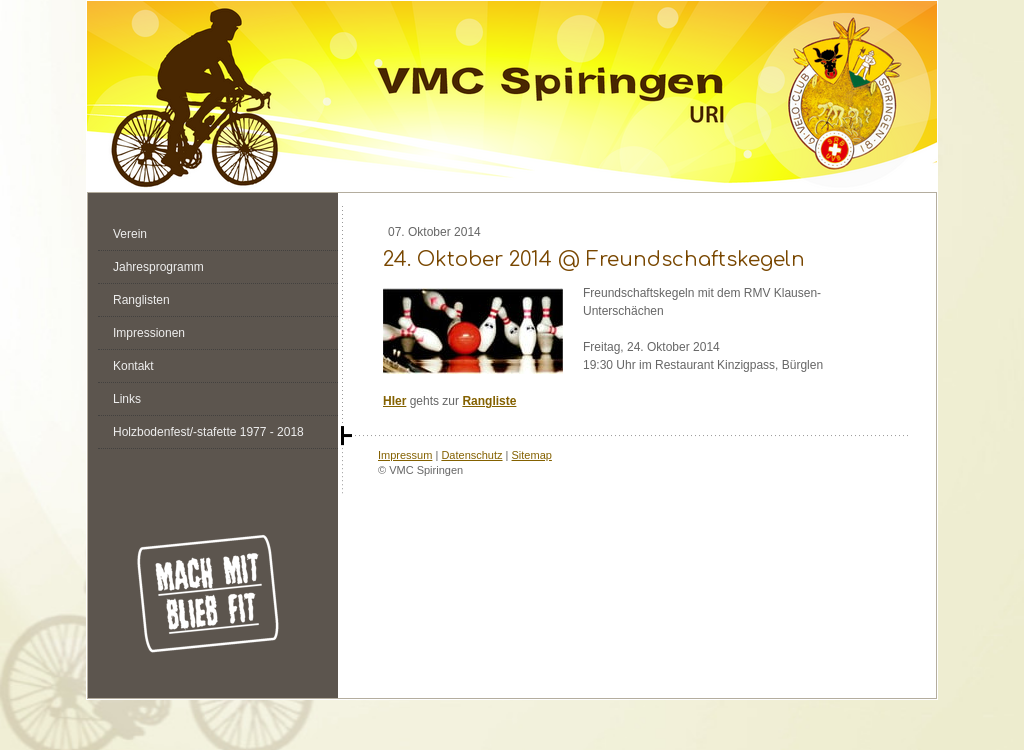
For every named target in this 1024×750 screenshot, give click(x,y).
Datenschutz (471, 455)
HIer (394, 401)
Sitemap (532, 455)
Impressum (405, 455)
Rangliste (489, 401)
